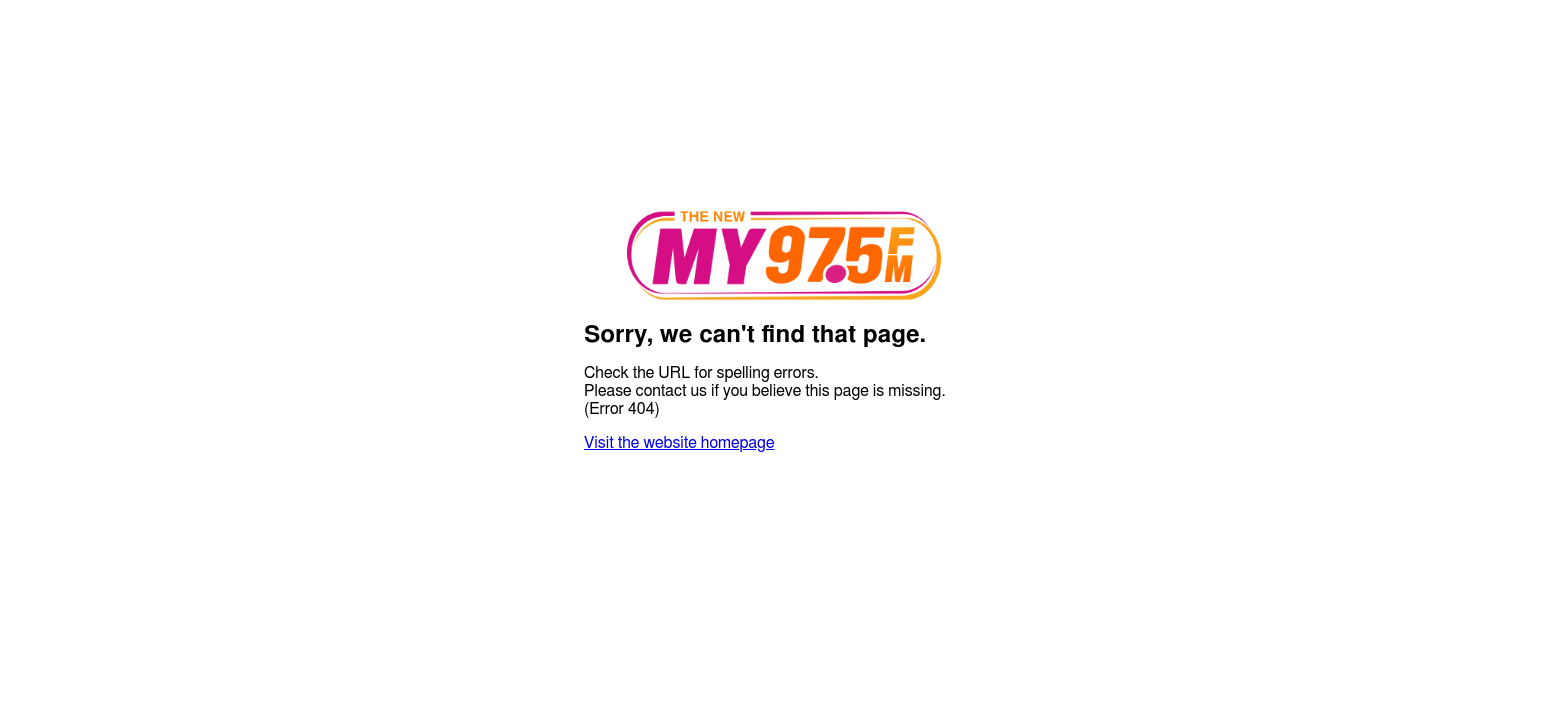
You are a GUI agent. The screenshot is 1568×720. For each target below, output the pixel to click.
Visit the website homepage (679, 443)
